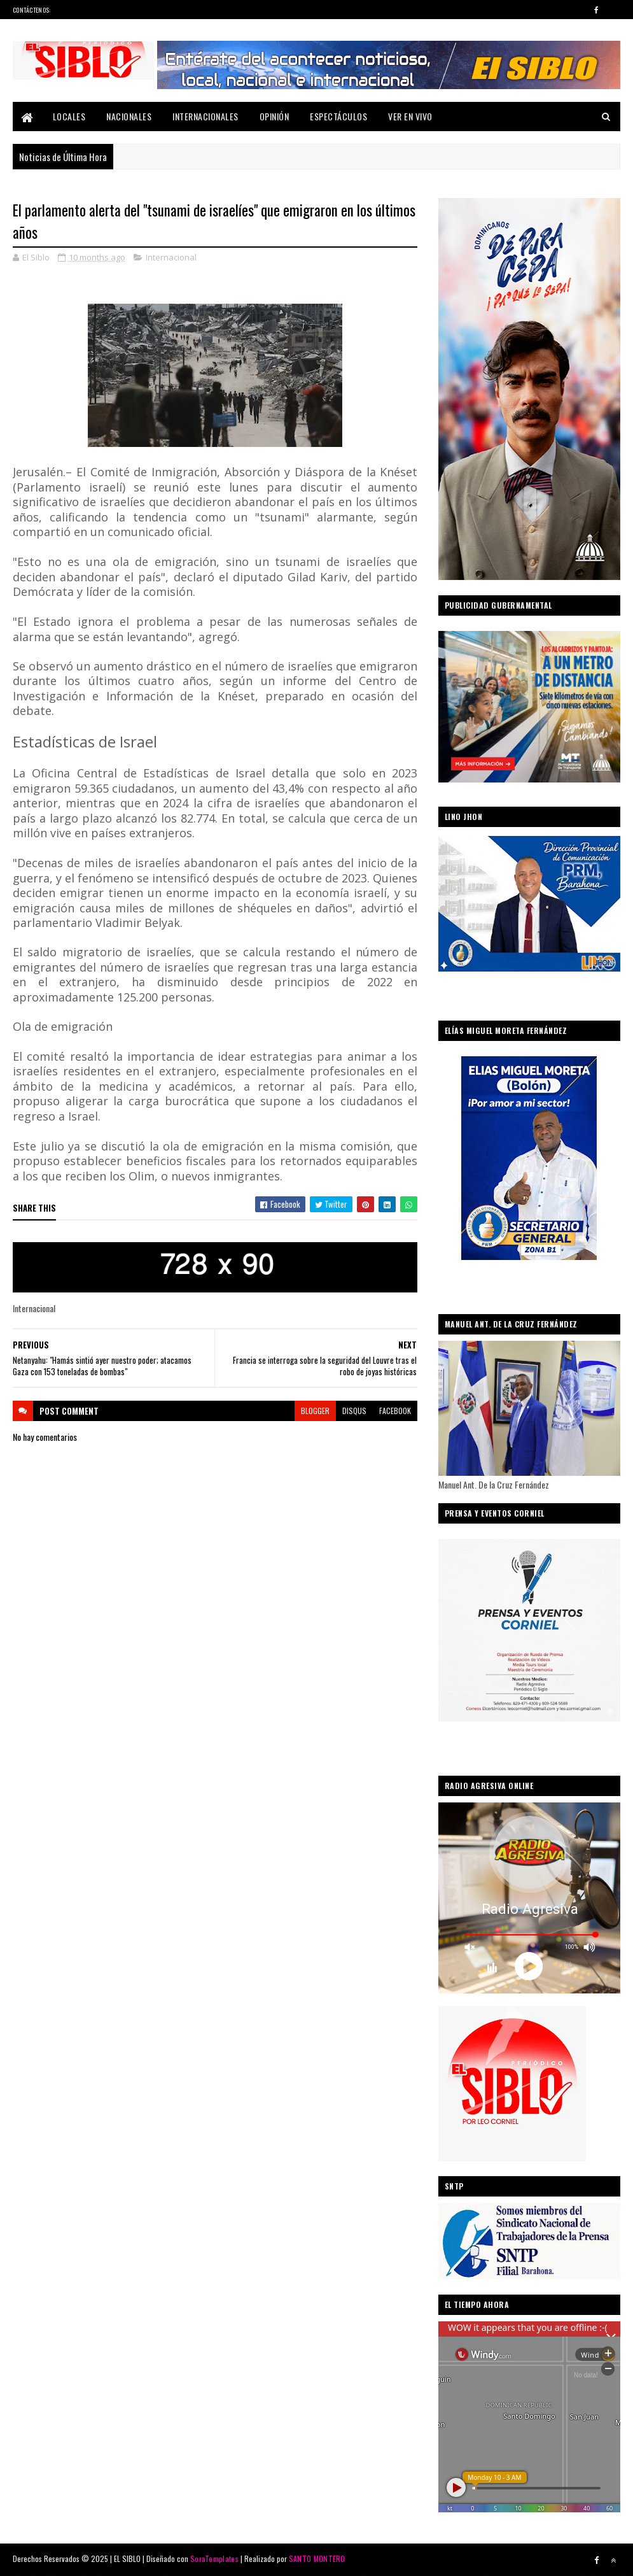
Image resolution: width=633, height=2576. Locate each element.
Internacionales (205, 116)
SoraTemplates (214, 2558)
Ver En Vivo (410, 116)
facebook (395, 1410)
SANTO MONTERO (317, 2558)
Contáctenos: (32, 10)
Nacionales (128, 116)
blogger (315, 1410)
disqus (354, 1410)
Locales (69, 116)
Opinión (274, 116)
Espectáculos (338, 116)
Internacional (171, 257)
